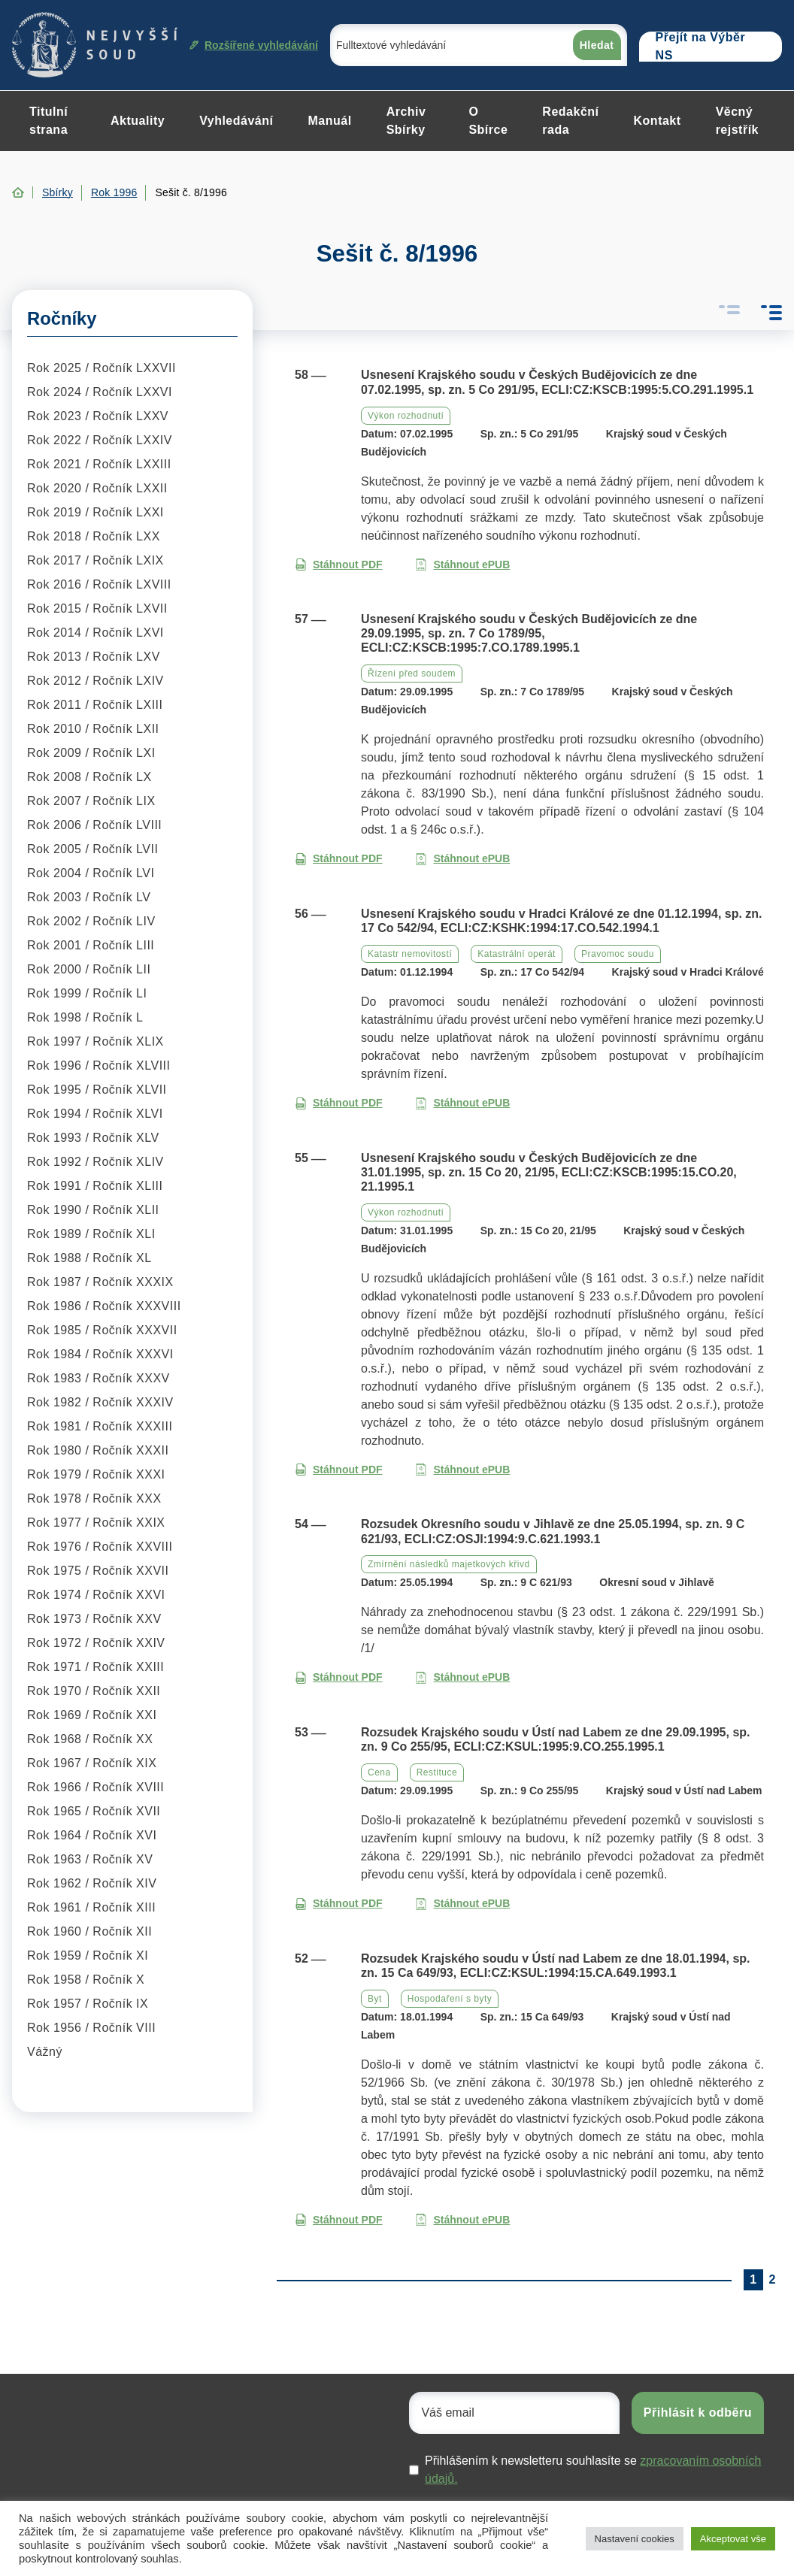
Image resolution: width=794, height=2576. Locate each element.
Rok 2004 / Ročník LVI (90, 873)
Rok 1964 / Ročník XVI (91, 1835)
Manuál (329, 120)
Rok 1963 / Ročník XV (90, 1859)
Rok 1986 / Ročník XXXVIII (104, 1306)
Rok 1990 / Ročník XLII (93, 1209)
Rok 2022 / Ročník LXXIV (99, 440)
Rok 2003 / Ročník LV (88, 897)
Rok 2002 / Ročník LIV (91, 921)
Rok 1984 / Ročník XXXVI (100, 1354)
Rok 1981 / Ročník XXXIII (99, 1426)
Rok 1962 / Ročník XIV (91, 1883)
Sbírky (57, 192)
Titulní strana (48, 120)
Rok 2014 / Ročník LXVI (95, 632)
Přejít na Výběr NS (701, 47)
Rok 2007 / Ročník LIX (91, 801)
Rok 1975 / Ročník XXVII (97, 1570)
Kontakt (657, 120)
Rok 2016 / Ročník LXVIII (99, 584)
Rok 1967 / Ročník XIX (91, 1763)
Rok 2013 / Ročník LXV (93, 656)
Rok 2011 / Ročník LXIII (94, 704)
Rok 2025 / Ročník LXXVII (101, 368)
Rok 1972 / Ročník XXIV (96, 1642)
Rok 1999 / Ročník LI (87, 993)
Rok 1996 (114, 192)
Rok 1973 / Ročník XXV (94, 1618)
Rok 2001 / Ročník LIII (90, 945)
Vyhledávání (236, 120)
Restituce (437, 1772)
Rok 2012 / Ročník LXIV (95, 680)
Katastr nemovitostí (410, 954)
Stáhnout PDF (339, 564)
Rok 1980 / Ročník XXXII (97, 1450)
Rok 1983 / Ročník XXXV (98, 1378)
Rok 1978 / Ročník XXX (94, 1498)
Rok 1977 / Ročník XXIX (96, 1522)
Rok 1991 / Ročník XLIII (94, 1185)
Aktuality (138, 120)
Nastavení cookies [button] (634, 2538)
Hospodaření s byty (450, 1998)
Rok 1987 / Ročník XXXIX (100, 1282)
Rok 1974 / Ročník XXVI (96, 1594)
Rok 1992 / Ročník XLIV (95, 1161)
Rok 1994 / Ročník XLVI (95, 1113)
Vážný (44, 2051)
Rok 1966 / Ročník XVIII (95, 1787)
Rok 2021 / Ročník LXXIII (99, 464)
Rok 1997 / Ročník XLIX (95, 1041)
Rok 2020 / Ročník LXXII (97, 488)
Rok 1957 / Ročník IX (87, 2003)
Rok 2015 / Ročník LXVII (97, 608)
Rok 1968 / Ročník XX (90, 1739)
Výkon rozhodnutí (406, 415)
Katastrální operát (516, 954)
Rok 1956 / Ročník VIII (91, 2027)
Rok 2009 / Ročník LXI (91, 752)
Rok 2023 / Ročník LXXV (97, 416)
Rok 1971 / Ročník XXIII (95, 1666)
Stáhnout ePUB (462, 564)
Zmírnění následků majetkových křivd (449, 1564)
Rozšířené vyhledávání (253, 45)
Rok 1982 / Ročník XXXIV (100, 1402)
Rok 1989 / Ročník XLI (91, 1233)
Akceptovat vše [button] (733, 2538)
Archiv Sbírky (406, 120)
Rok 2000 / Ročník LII (88, 969)
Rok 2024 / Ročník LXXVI (99, 392)
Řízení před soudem (412, 673)
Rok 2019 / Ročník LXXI (95, 512)
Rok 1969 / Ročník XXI (91, 1715)
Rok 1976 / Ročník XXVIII (99, 1546)
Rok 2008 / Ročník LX (89, 776)
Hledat (597, 45)
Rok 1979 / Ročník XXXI (96, 1474)
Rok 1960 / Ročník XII (89, 1931)
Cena (379, 1772)
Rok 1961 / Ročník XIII (91, 1907)
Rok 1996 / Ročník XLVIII (98, 1065)
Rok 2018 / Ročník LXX (93, 536)
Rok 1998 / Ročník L (85, 1017)
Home (18, 192)
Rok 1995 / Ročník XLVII (97, 1089)
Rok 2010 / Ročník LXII (93, 728)
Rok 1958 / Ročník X (85, 1979)
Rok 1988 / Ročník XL (89, 1258)
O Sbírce (488, 120)
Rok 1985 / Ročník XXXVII (102, 1330)
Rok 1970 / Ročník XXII (93, 1691)
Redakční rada (570, 120)
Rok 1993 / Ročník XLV (93, 1137)
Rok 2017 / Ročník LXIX (95, 560)
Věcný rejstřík (737, 120)
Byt (375, 1998)
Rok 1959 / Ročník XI (87, 1955)
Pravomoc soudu (617, 954)
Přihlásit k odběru (698, 2412)
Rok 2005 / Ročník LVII (92, 849)
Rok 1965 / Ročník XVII (93, 1811)
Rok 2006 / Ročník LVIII (94, 825)
